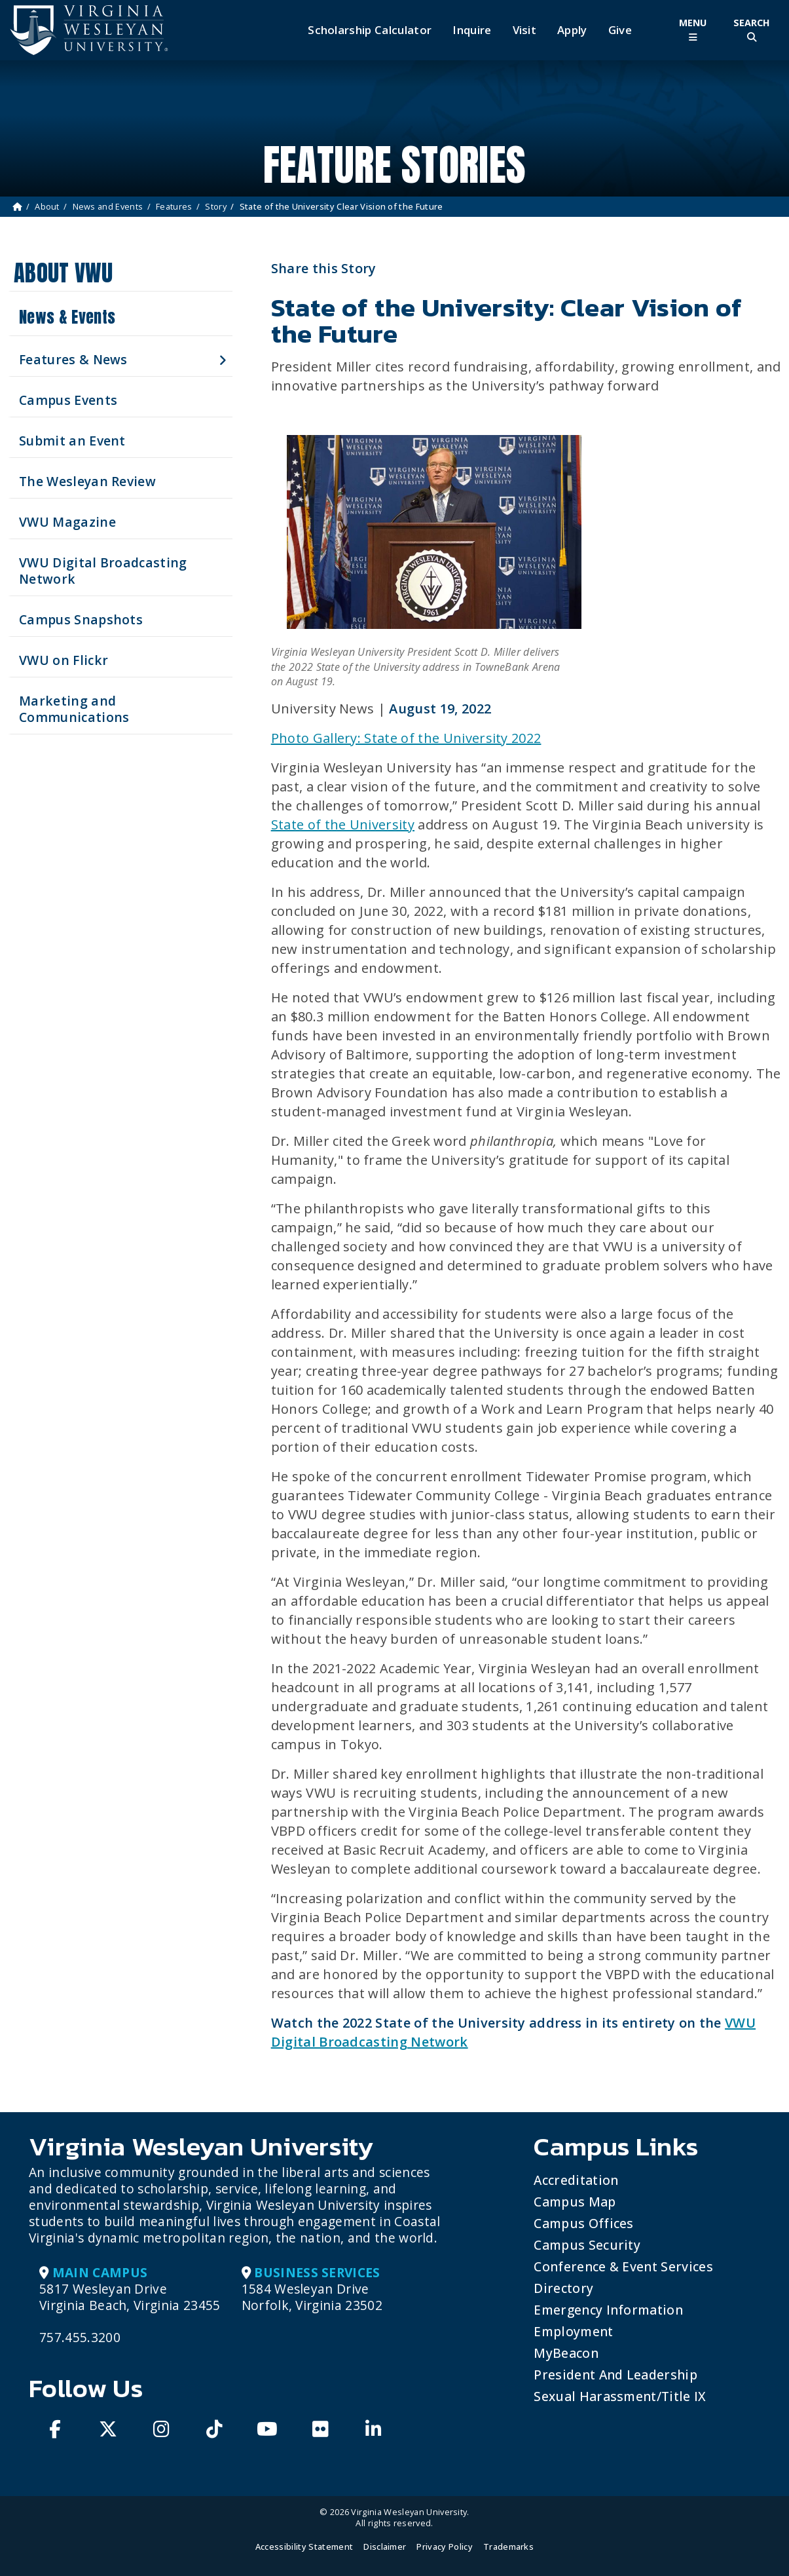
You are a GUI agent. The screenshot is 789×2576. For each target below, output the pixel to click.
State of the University (342, 824)
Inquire (471, 30)
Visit (525, 30)
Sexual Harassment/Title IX (620, 2396)
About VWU (63, 273)
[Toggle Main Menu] (692, 30)
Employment (573, 2331)
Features (174, 206)
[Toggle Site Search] (751, 30)
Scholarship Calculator (369, 30)
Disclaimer (384, 2546)
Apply (572, 30)
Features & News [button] (73, 359)
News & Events (67, 317)
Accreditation (576, 2180)
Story (216, 206)
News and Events (108, 206)
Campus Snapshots (81, 619)
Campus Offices (583, 2223)
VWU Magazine (67, 522)
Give (620, 30)
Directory (563, 2288)
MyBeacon (566, 2353)
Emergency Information (608, 2310)
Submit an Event (72, 440)
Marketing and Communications (74, 709)
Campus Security (587, 2245)
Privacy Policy (444, 2546)
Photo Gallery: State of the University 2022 (406, 738)
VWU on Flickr (63, 660)
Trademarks (508, 2546)
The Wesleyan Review (87, 481)
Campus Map (574, 2201)
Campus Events (68, 400)
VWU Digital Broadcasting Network (103, 571)
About (47, 206)
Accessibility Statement (304, 2546)
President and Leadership (615, 2374)
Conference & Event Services (623, 2266)
